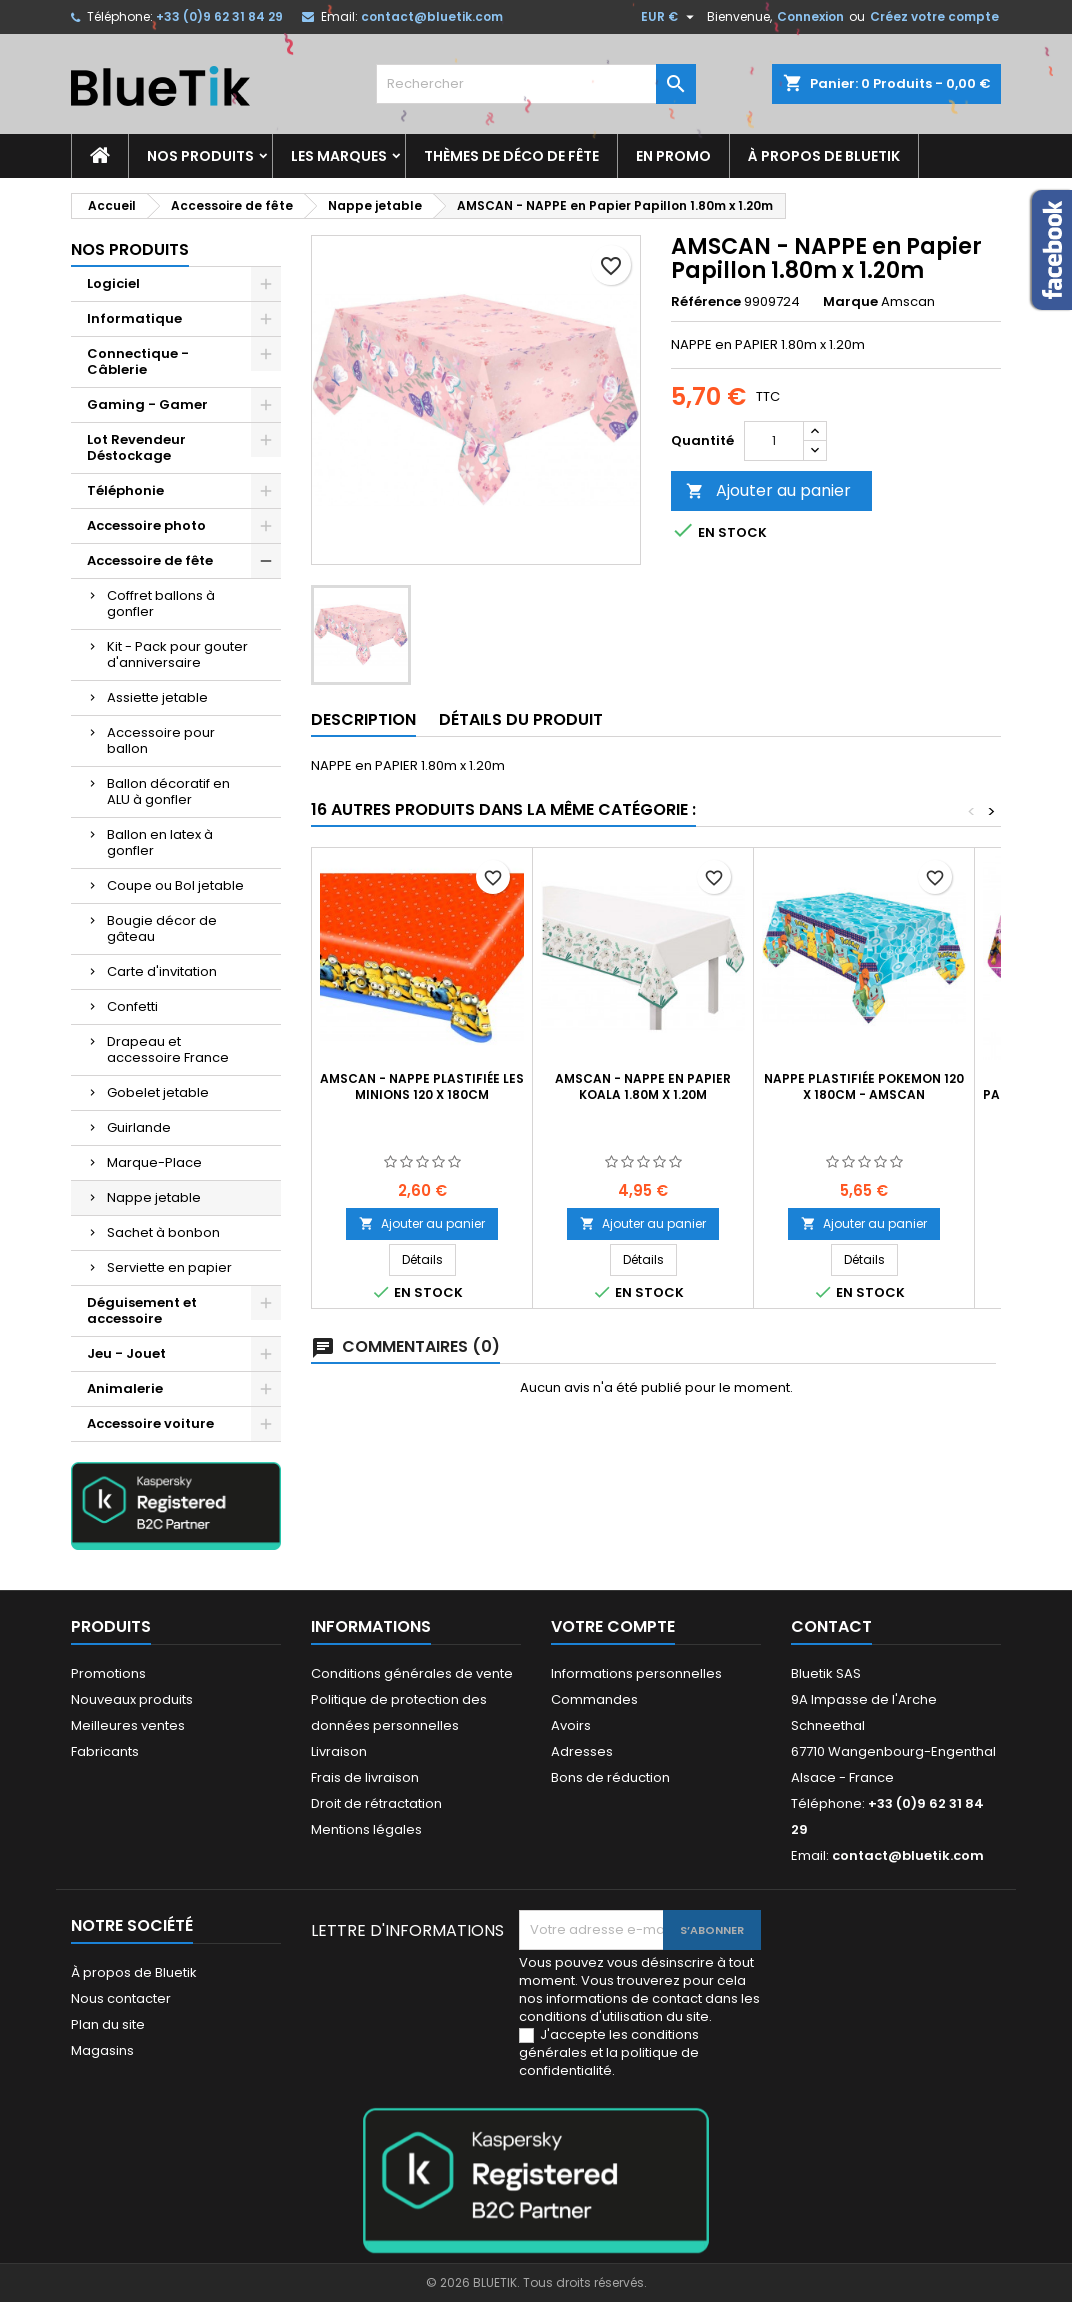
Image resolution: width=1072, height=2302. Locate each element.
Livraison (339, 1751)
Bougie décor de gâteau (162, 928)
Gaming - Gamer (147, 404)
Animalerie (125, 1388)
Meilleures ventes (128, 1725)
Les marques (339, 156)
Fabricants (105, 1751)
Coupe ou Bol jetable (175, 885)
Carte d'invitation (162, 971)
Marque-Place (154, 1162)
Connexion (810, 16)
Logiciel (113, 283)
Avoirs (571, 1725)
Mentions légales (366, 1829)
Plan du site (108, 2024)
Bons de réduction (610, 1777)
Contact (831, 1626)
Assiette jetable (157, 697)
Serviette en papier (169, 1267)
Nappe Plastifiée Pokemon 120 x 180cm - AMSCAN (864, 1086)
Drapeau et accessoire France (168, 1049)
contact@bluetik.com (432, 16)
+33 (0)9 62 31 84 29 (219, 16)
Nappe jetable (154, 1197)
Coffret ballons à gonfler (161, 603)
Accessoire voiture (150, 1423)
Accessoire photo (146, 525)
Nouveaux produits (132, 1699)
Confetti (132, 1006)
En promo (673, 156)
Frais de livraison (365, 1777)
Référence (706, 302)
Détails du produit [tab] (521, 719)
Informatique (134, 318)
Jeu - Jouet (126, 1353)
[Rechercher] (536, 84)
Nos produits (200, 156)
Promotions (108, 1673)
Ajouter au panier (768, 490)
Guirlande (139, 1127)
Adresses (582, 1751)
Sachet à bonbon (163, 1232)
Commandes (594, 1699)
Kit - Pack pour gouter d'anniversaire (177, 654)
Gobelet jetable (158, 1092)
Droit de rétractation (376, 1803)
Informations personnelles (636, 1673)
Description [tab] (363, 719)
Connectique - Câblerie (138, 361)
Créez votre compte (934, 16)
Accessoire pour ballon (161, 740)
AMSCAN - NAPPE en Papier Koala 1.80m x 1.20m (643, 1086)
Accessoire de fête (150, 560)
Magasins (102, 2050)
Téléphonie (125, 490)
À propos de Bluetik (824, 156)
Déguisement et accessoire (142, 1310)
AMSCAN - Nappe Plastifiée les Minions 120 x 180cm (422, 1086)
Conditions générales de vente (412, 1673)
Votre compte (613, 1626)
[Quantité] (774, 441)
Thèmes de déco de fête (511, 156)
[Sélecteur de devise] (670, 17)
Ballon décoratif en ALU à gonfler (168, 791)
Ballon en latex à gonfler (160, 842)
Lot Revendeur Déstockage (136, 447)
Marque (850, 302)
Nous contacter (121, 1998)
